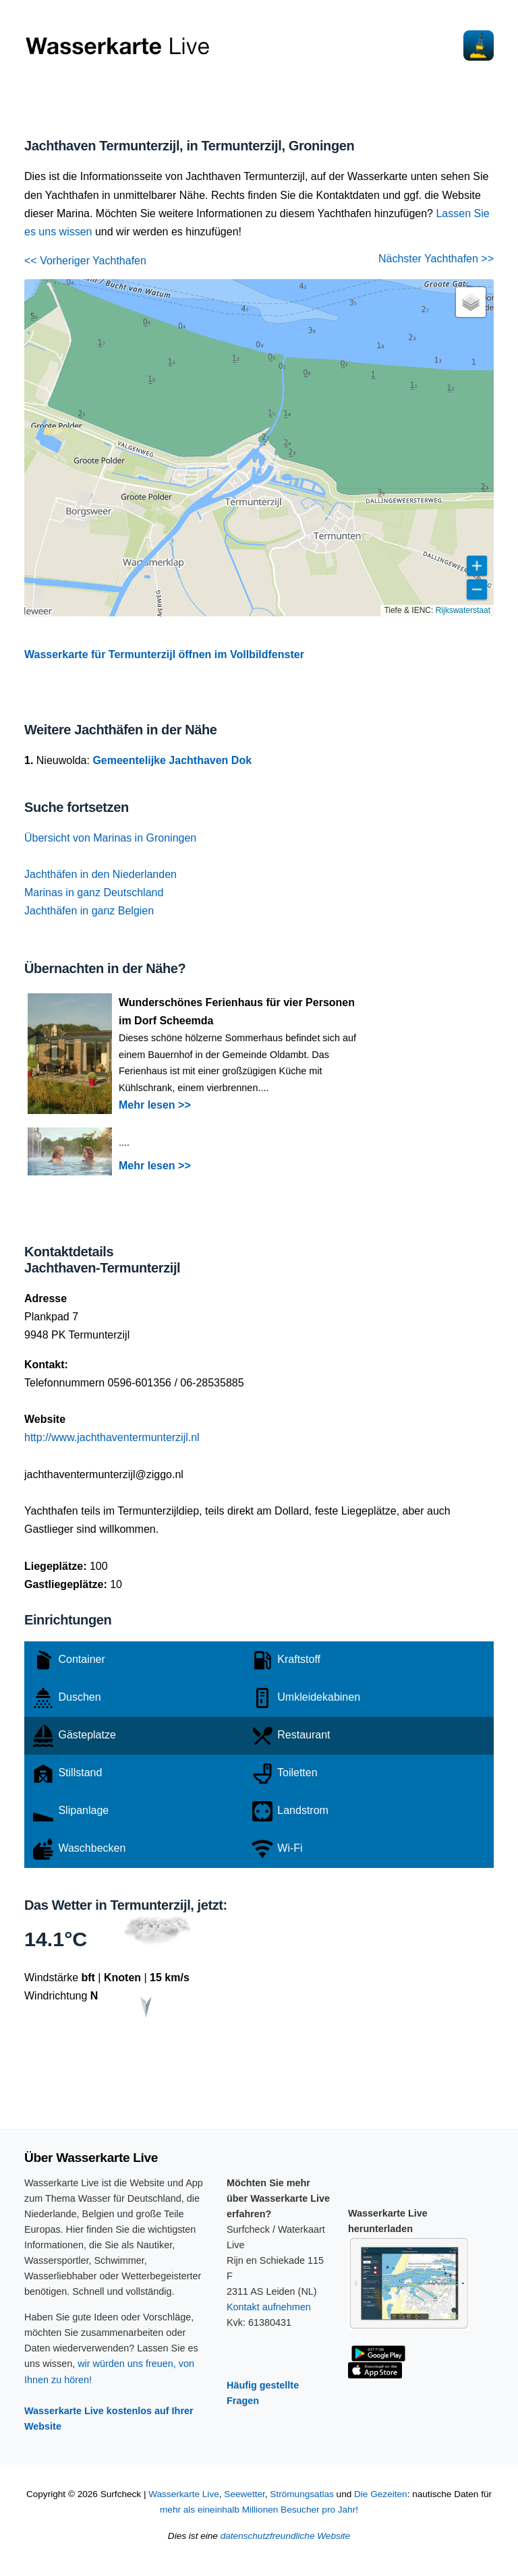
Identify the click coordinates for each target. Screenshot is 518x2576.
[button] (471, 302)
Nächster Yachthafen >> (436, 258)
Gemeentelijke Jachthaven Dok (172, 760)
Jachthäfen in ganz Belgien (89, 910)
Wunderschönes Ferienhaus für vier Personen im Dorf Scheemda (237, 1011)
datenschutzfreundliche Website (285, 2536)
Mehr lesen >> (155, 1105)
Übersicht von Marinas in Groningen (110, 838)
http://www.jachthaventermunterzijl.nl (112, 1437)
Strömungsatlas (301, 2494)
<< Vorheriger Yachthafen (85, 260)
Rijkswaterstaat (463, 610)
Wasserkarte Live (183, 2494)
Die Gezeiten (380, 2494)
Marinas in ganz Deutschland (93, 892)
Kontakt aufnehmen (269, 2307)
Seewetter (244, 2494)
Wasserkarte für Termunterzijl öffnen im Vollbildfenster (164, 654)
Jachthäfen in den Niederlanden (100, 874)
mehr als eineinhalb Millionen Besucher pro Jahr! (259, 2510)
